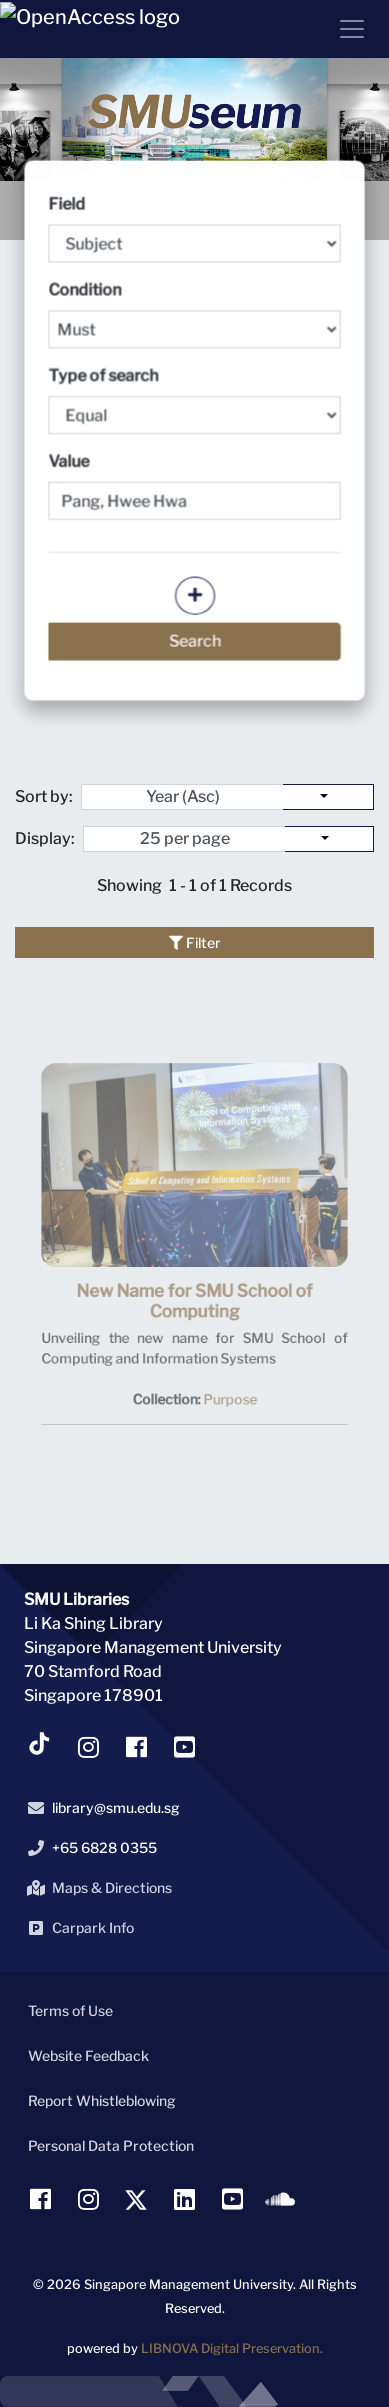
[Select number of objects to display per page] (329, 839)
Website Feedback (88, 2055)
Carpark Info (77, 1928)
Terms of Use (70, 2010)
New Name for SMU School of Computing (194, 1318)
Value (70, 461)
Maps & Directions (96, 1888)
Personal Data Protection (111, 2145)
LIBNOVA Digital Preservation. (232, 2348)
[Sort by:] (328, 797)
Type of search (195, 400)
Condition (195, 315)
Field (195, 230)
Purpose (226, 1407)
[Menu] (344, 29)
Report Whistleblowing (102, 2100)
